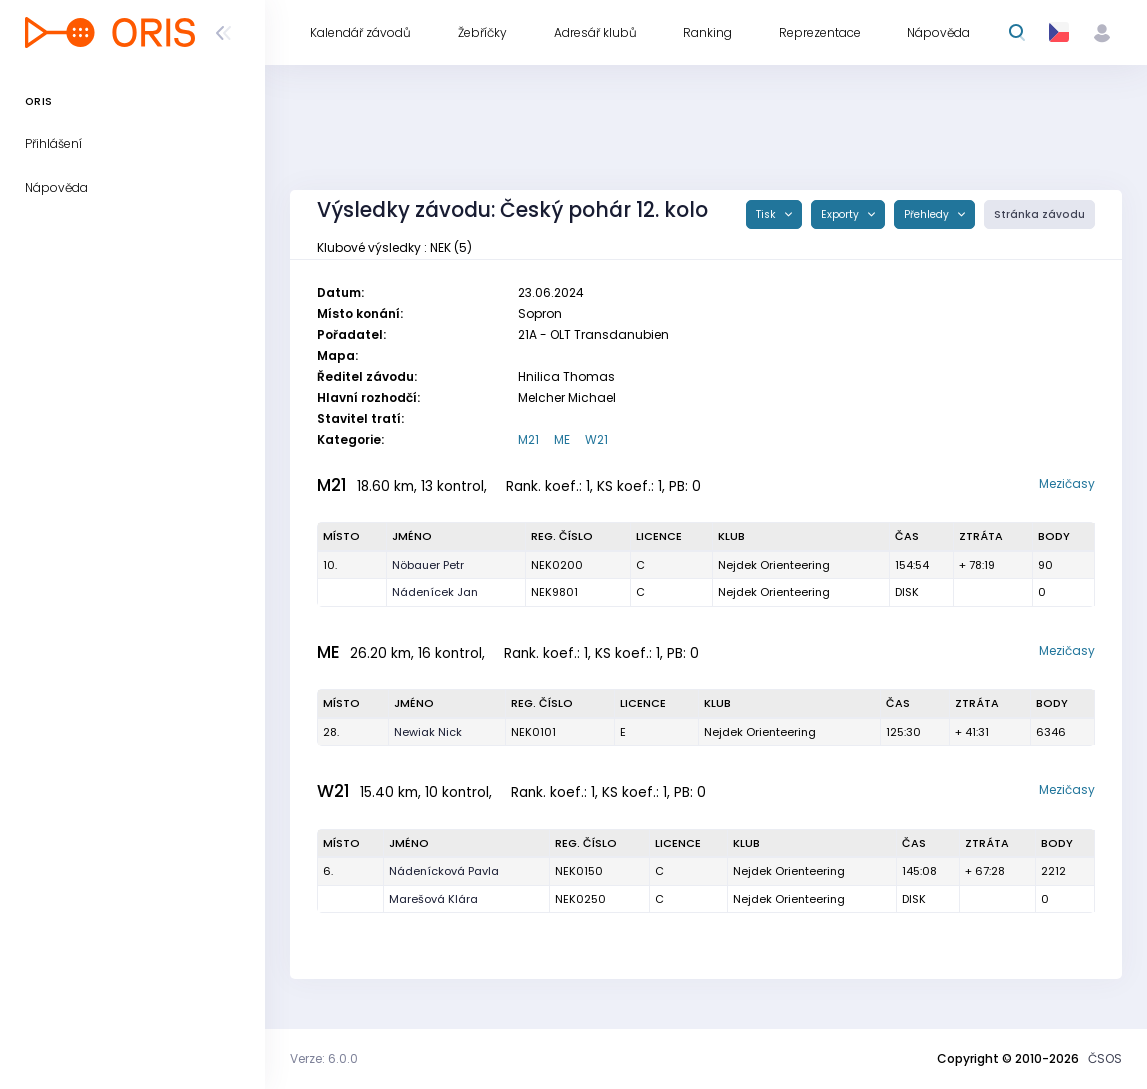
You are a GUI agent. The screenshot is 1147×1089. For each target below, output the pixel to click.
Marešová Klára (433, 899)
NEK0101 (533, 732)
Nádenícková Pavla (444, 871)
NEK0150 (579, 871)
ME (562, 439)
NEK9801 (554, 592)
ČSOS (1105, 1058)
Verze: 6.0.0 (324, 1058)
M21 (528, 439)
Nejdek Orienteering (774, 565)
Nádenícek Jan (435, 592)
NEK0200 (557, 565)
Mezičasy (1067, 483)
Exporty (841, 214)
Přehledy (928, 214)
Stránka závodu (1039, 214)
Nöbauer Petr (428, 565)
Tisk (767, 214)
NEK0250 (580, 899)
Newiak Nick (428, 732)
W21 (596, 439)
